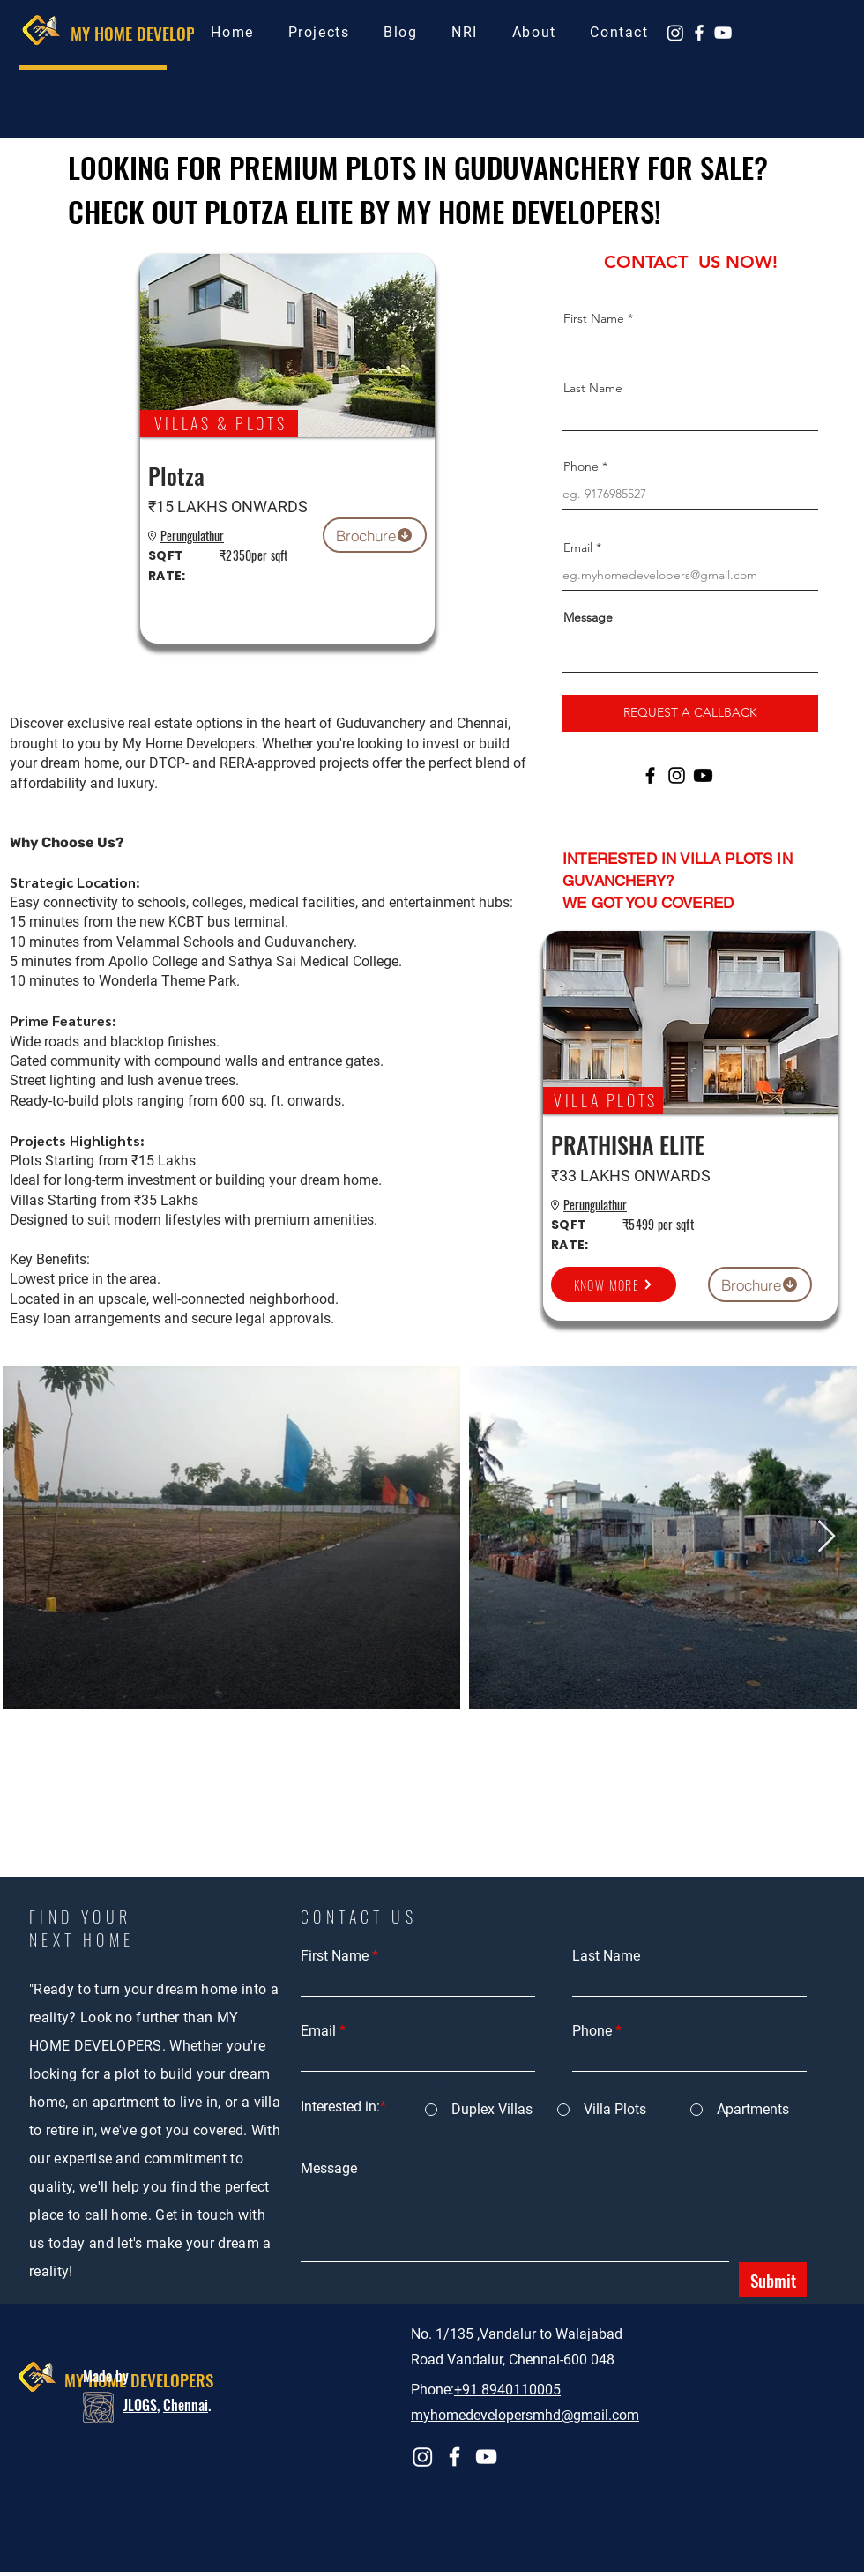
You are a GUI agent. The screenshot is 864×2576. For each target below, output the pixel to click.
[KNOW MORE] (613, 1284)
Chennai (185, 2405)
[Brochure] (375, 535)
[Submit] (773, 2279)
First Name (593, 318)
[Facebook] (699, 32)
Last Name (592, 388)
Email (577, 547)
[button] (319, 32)
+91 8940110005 (507, 2389)
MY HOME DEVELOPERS (145, 32)
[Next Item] (826, 1537)
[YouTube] (723, 32)
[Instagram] (675, 32)
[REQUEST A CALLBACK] (690, 713)
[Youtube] (703, 775)
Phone (581, 466)
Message (588, 617)
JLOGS (140, 2405)
